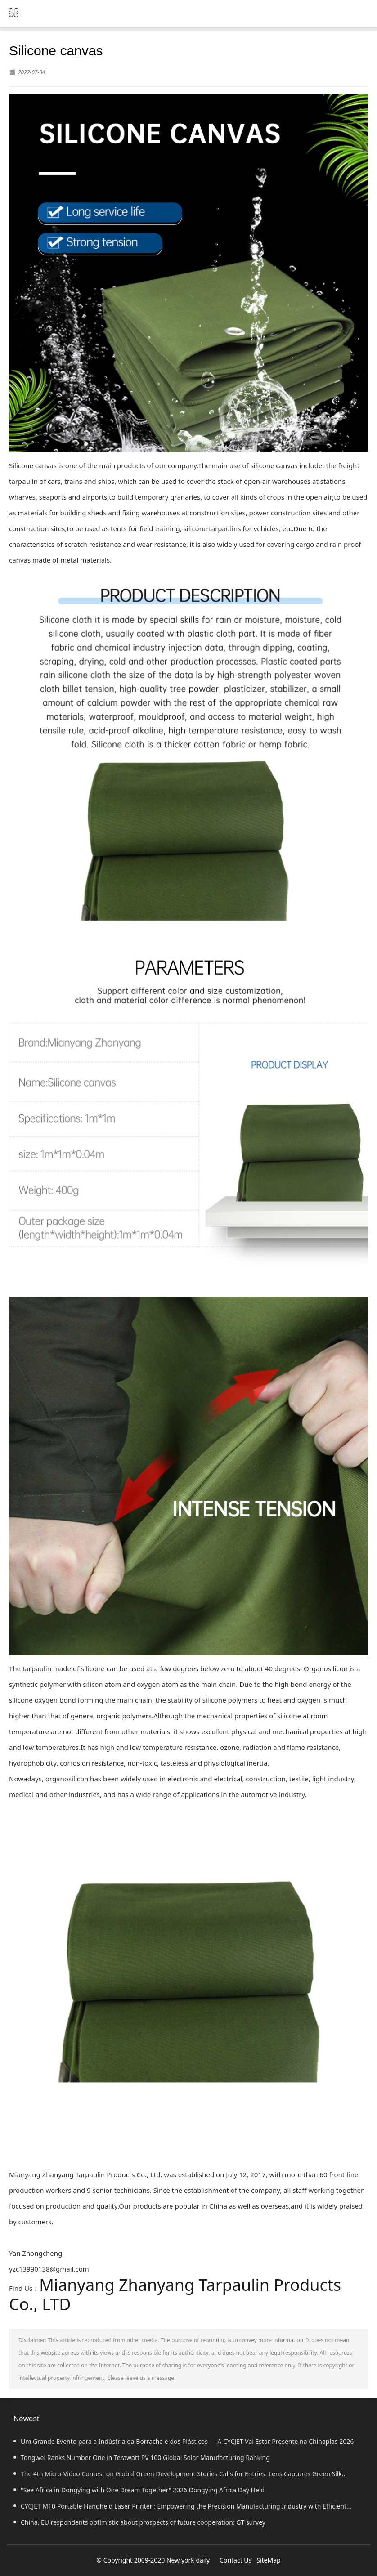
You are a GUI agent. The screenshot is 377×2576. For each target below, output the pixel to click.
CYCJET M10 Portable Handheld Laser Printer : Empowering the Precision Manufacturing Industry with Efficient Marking (179, 2508)
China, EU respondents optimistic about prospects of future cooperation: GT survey (139, 2522)
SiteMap (268, 2560)
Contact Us (235, 2560)
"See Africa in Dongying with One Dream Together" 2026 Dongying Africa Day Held (139, 2490)
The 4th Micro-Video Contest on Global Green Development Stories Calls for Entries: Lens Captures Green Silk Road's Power (177, 2475)
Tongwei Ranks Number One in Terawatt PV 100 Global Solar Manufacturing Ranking (141, 2457)
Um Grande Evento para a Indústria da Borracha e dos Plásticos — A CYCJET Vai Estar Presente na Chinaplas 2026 (183, 2441)
